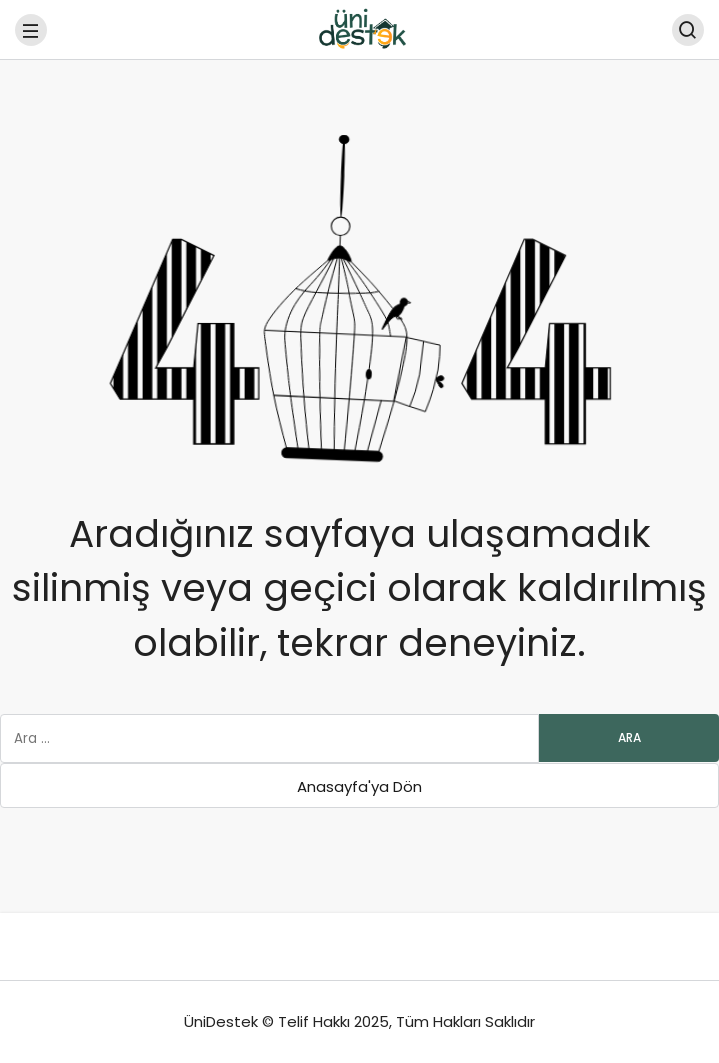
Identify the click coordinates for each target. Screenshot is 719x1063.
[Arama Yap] (688, 30)
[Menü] (31, 30)
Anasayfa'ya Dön (359, 786)
